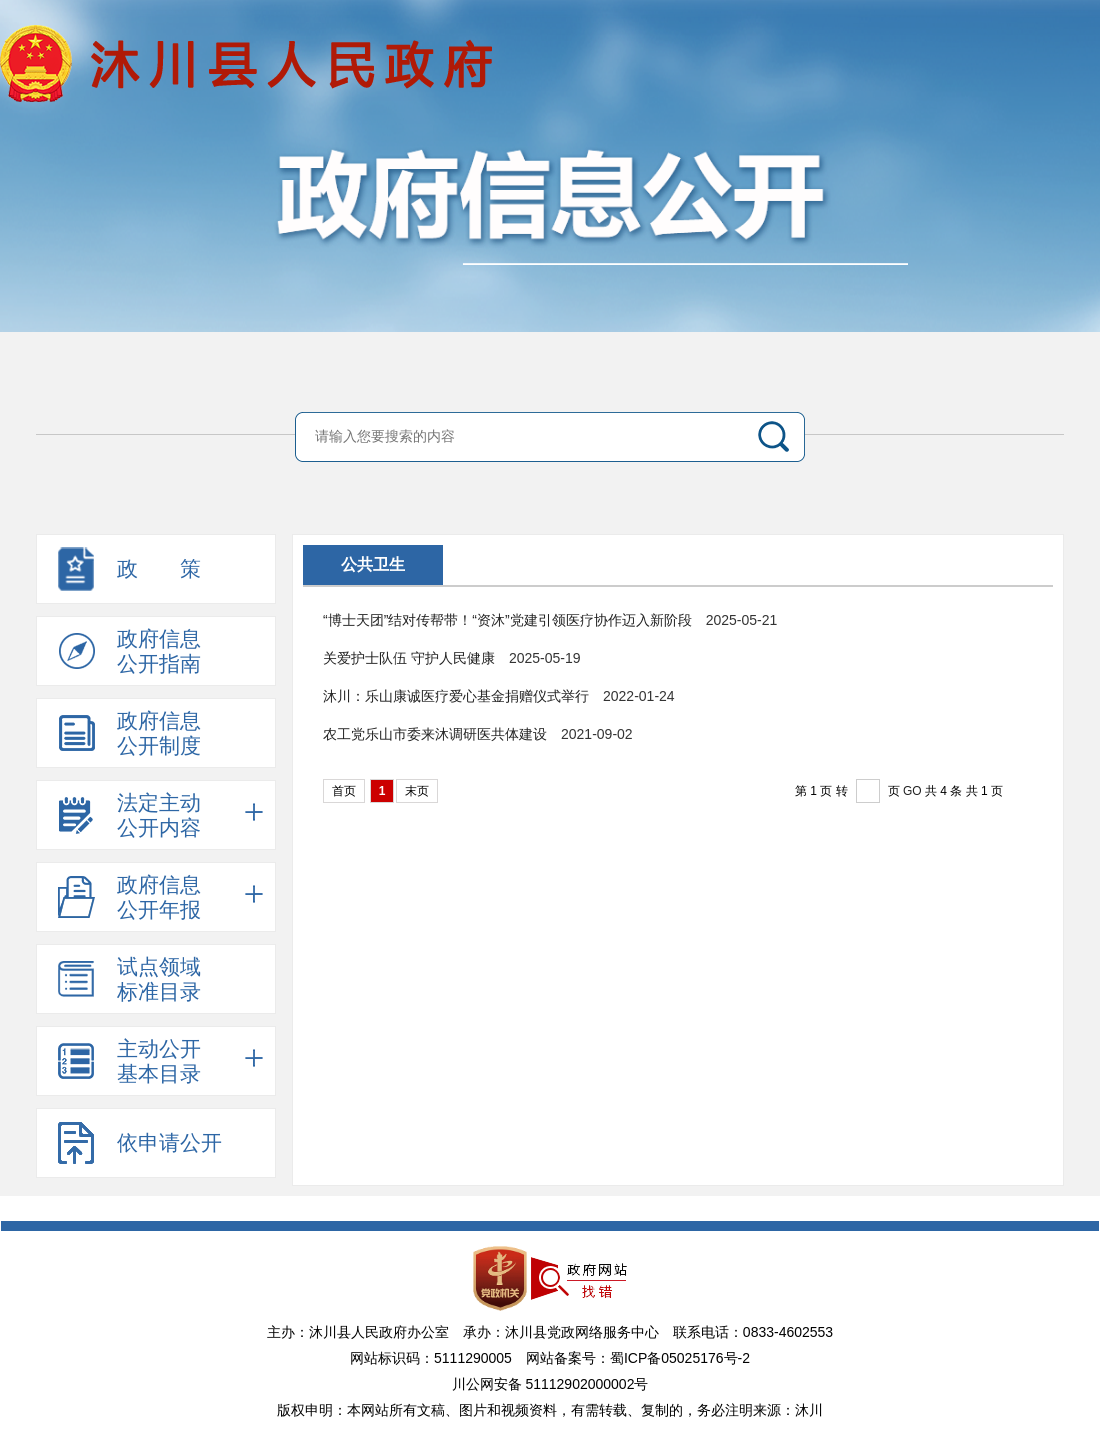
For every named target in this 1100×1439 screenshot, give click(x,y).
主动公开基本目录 (190, 1061)
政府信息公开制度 (159, 733)
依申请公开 (169, 1142)
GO (912, 791)
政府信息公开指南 (159, 651)
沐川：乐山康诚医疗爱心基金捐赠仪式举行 (456, 696)
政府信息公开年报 (190, 897)
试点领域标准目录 (159, 979)
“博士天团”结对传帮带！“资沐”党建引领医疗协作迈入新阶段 (507, 620)
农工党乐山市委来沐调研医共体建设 (435, 734)
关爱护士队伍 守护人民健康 (409, 658)
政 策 (159, 568)
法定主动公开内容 (190, 815)
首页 (344, 791)
